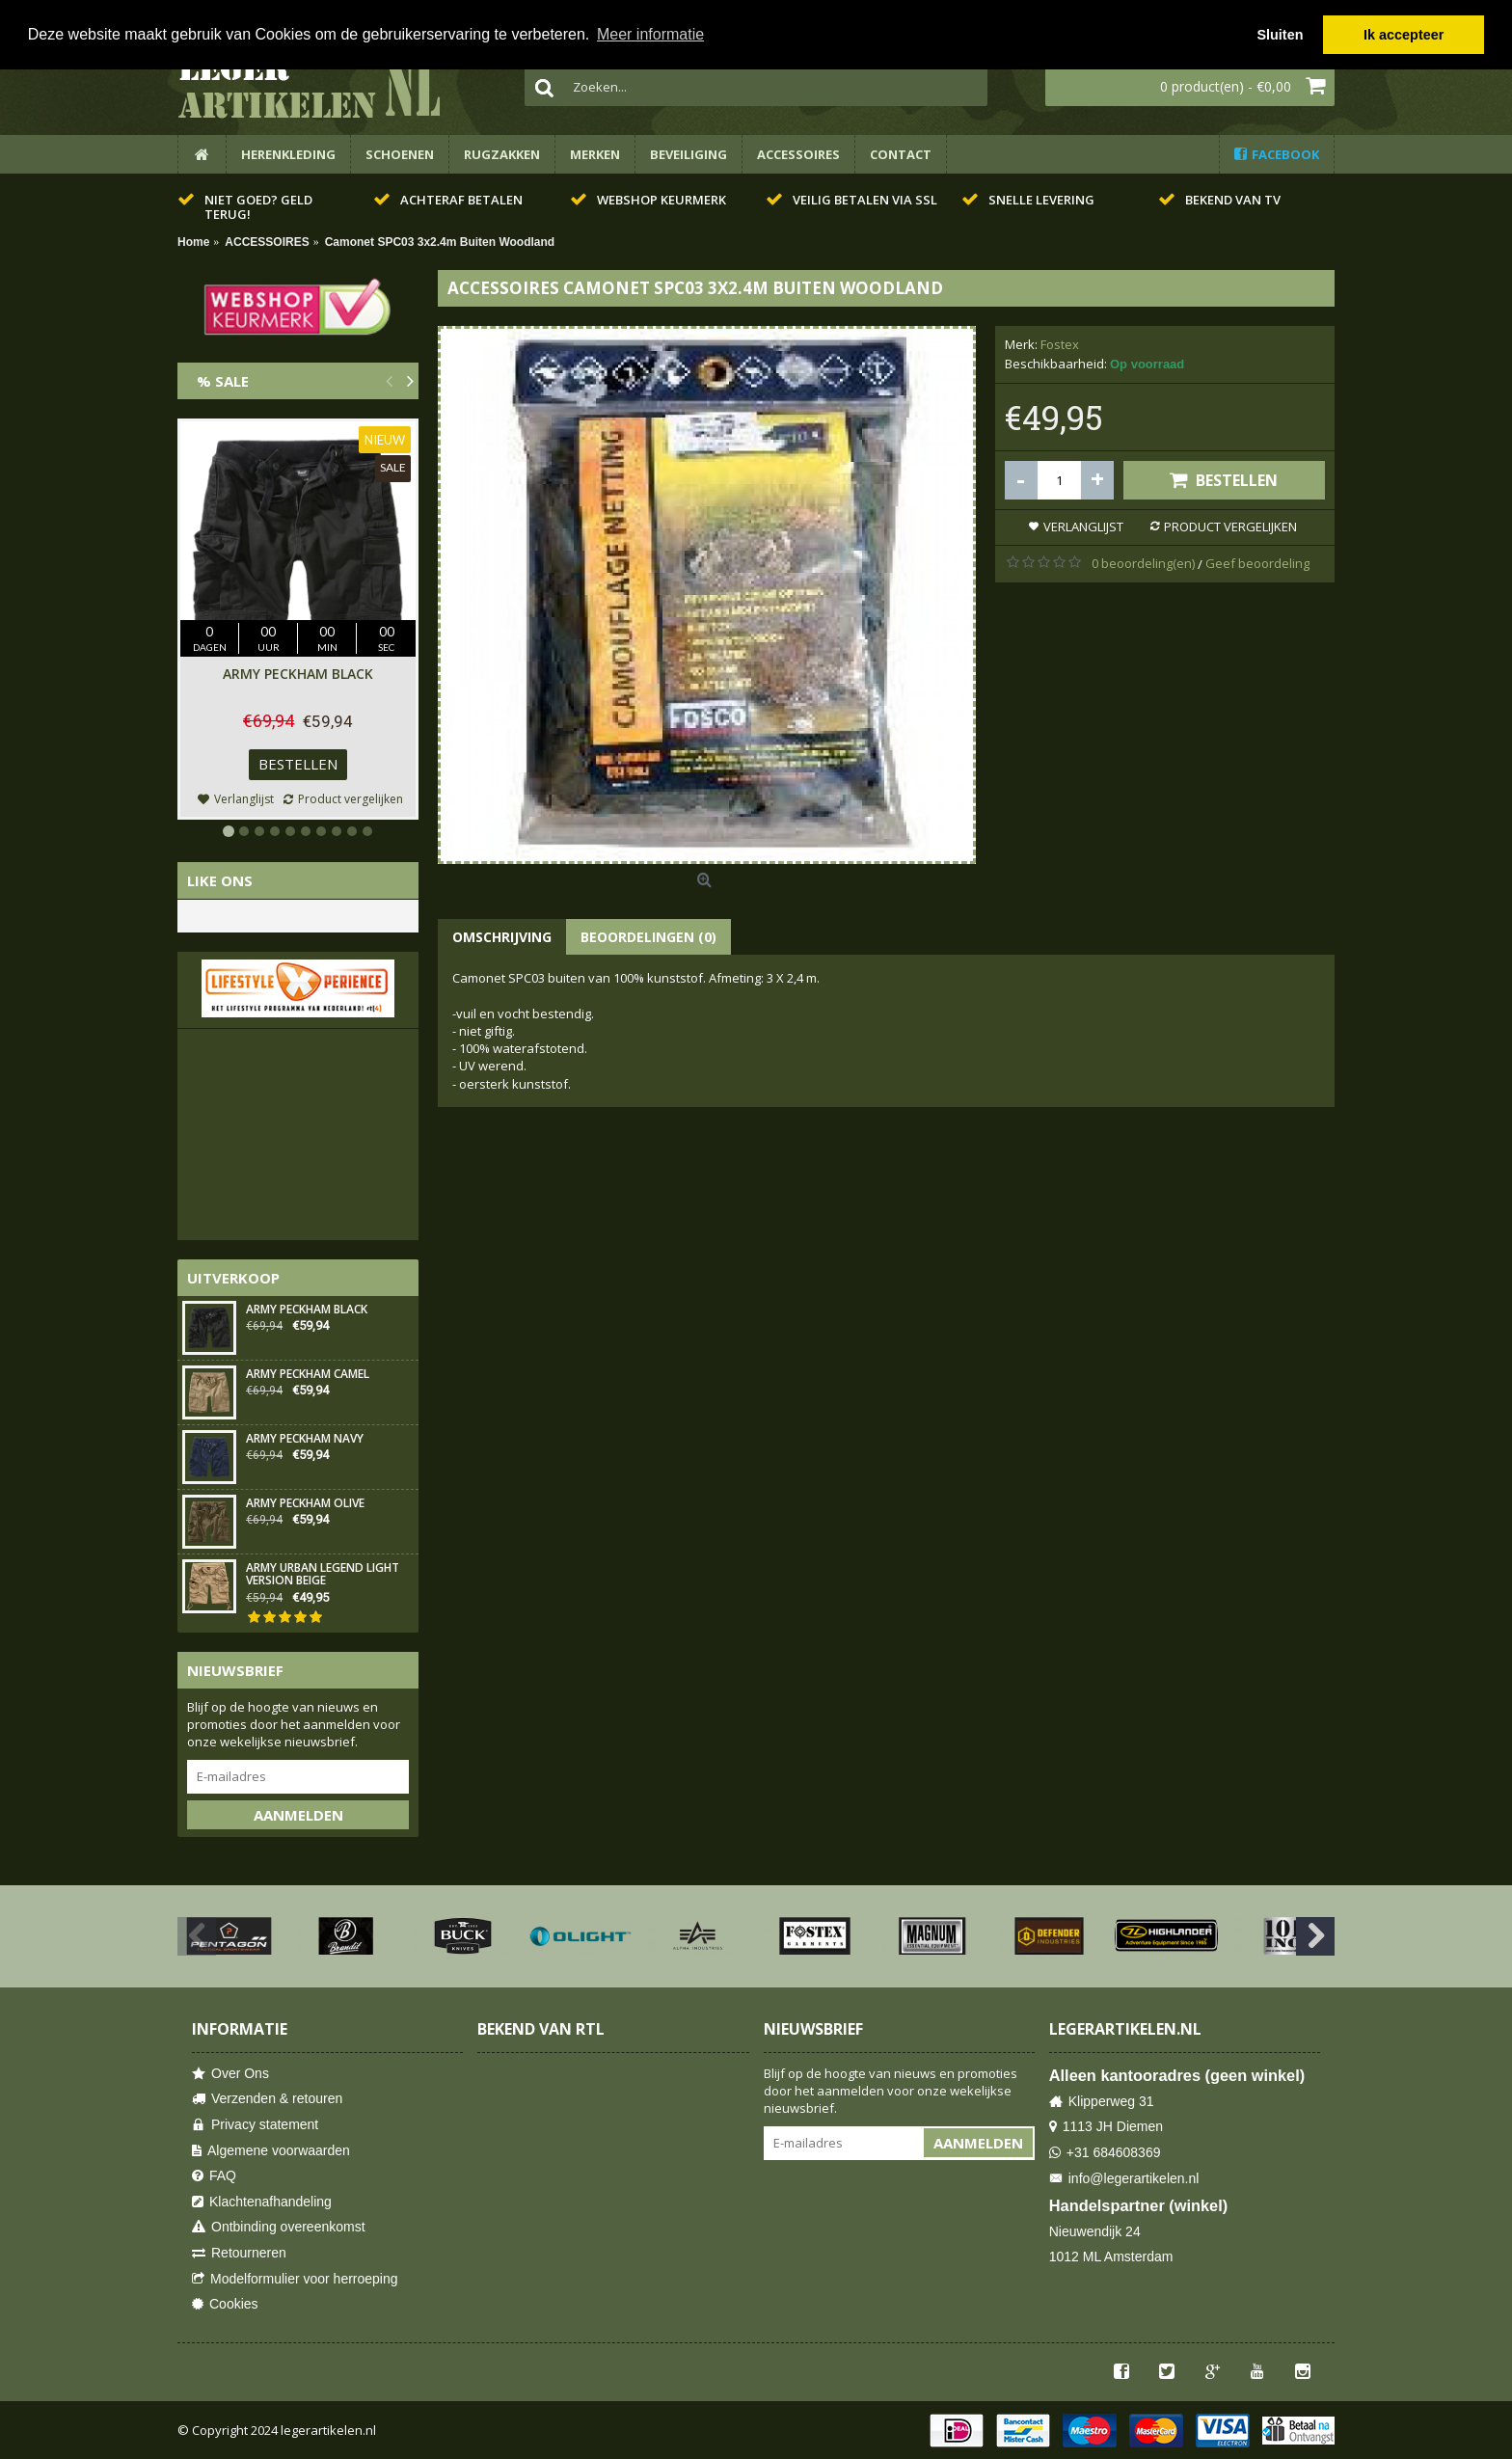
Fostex (1059, 344)
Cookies (225, 2304)
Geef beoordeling (1257, 563)
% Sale (223, 381)
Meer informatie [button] (650, 34)
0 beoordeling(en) (1143, 563)
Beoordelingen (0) (648, 937)
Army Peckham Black (298, 673)
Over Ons (230, 2074)
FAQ (214, 2176)
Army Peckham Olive (305, 1504)
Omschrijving (502, 937)
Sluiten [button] (1279, 34)
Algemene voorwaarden (271, 2151)
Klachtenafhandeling (262, 2202)
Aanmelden (298, 1814)
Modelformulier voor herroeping (295, 2279)
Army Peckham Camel (307, 1374)
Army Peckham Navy (305, 1439)
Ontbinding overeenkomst (278, 2227)
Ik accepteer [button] (1404, 34)
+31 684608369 (1105, 2153)
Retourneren (239, 2253)
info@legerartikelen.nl (1124, 2179)
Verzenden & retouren (267, 2099)
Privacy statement (255, 2125)
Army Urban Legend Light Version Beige (322, 1574)
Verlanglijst (1083, 526)
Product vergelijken (1230, 526)
